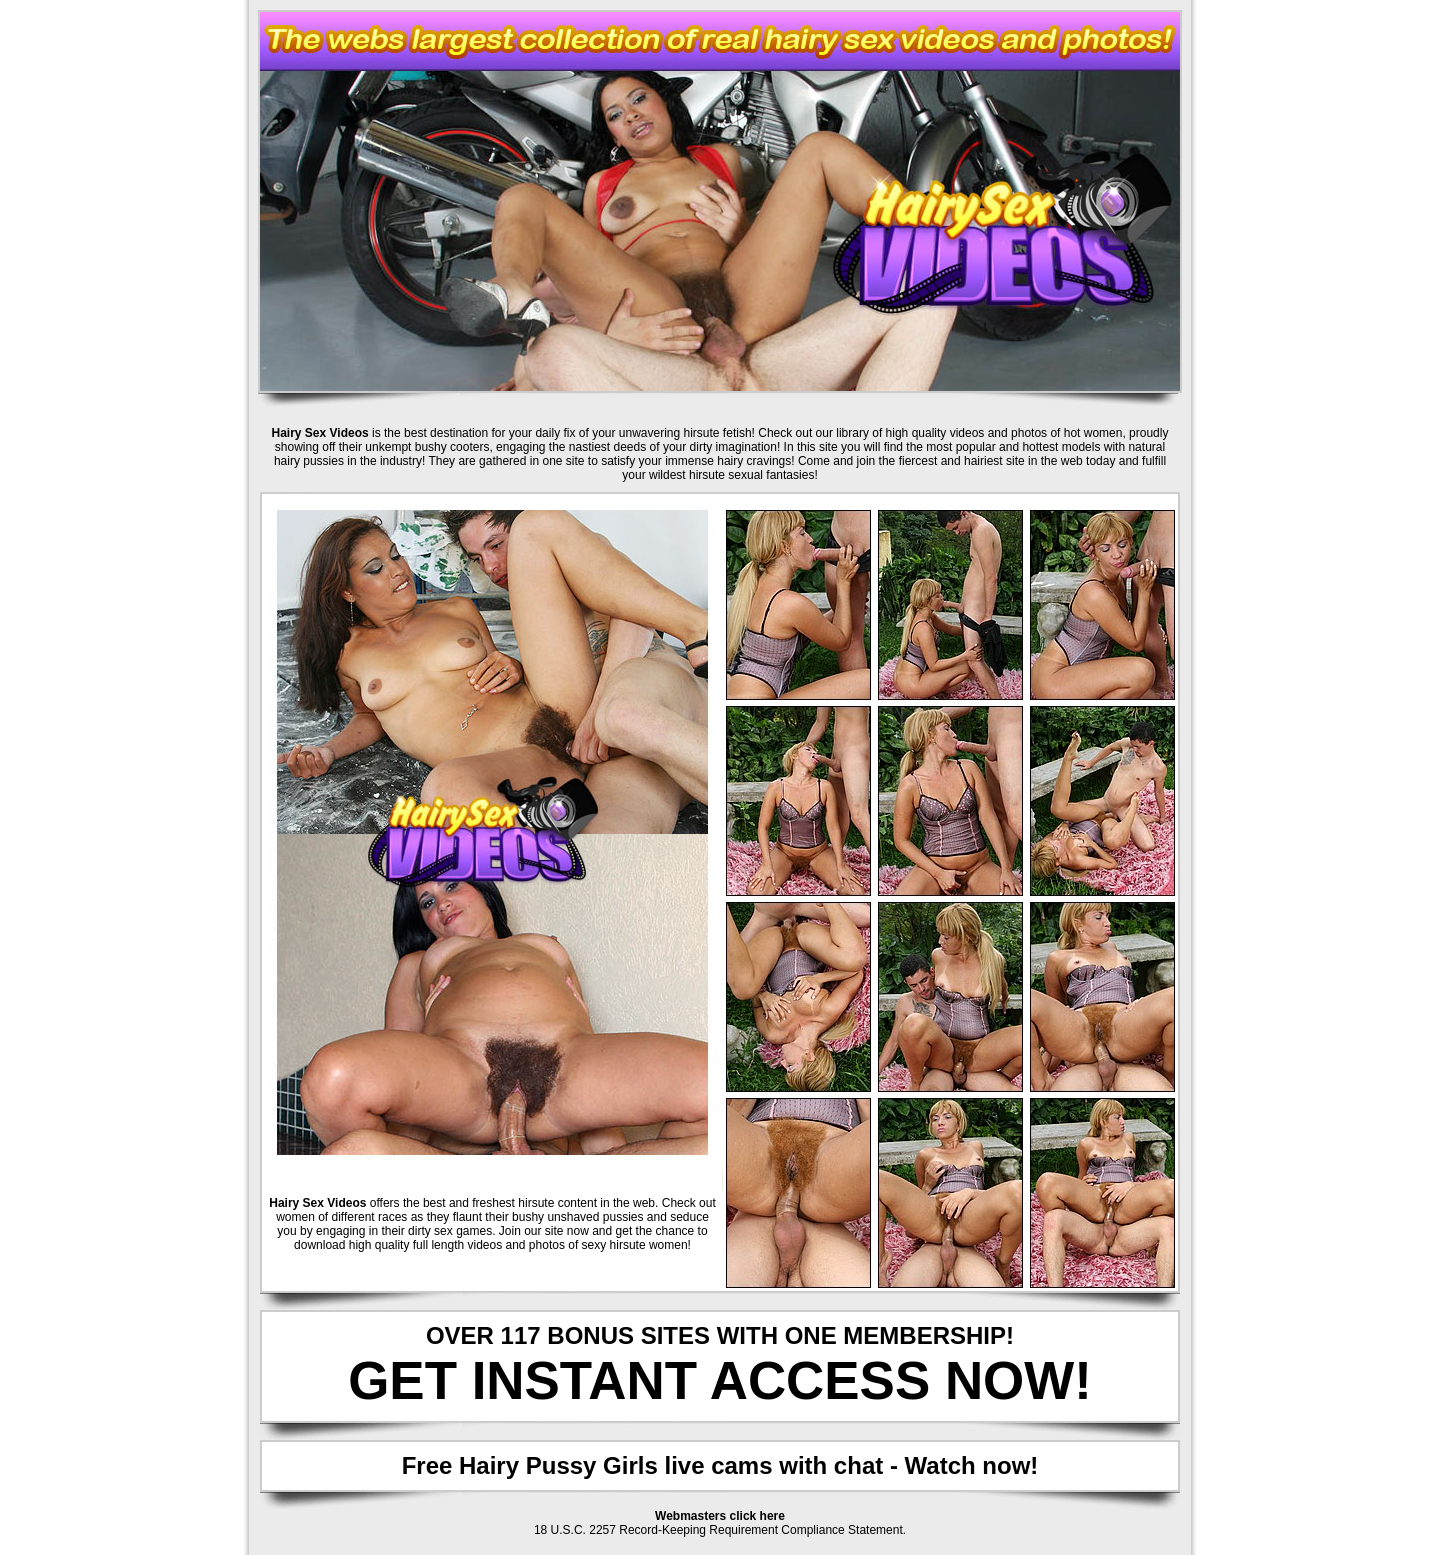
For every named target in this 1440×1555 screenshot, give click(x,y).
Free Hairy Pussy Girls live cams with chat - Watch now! (720, 1465)
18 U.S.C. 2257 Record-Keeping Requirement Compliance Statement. (720, 1530)
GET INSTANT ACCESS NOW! (720, 1380)
